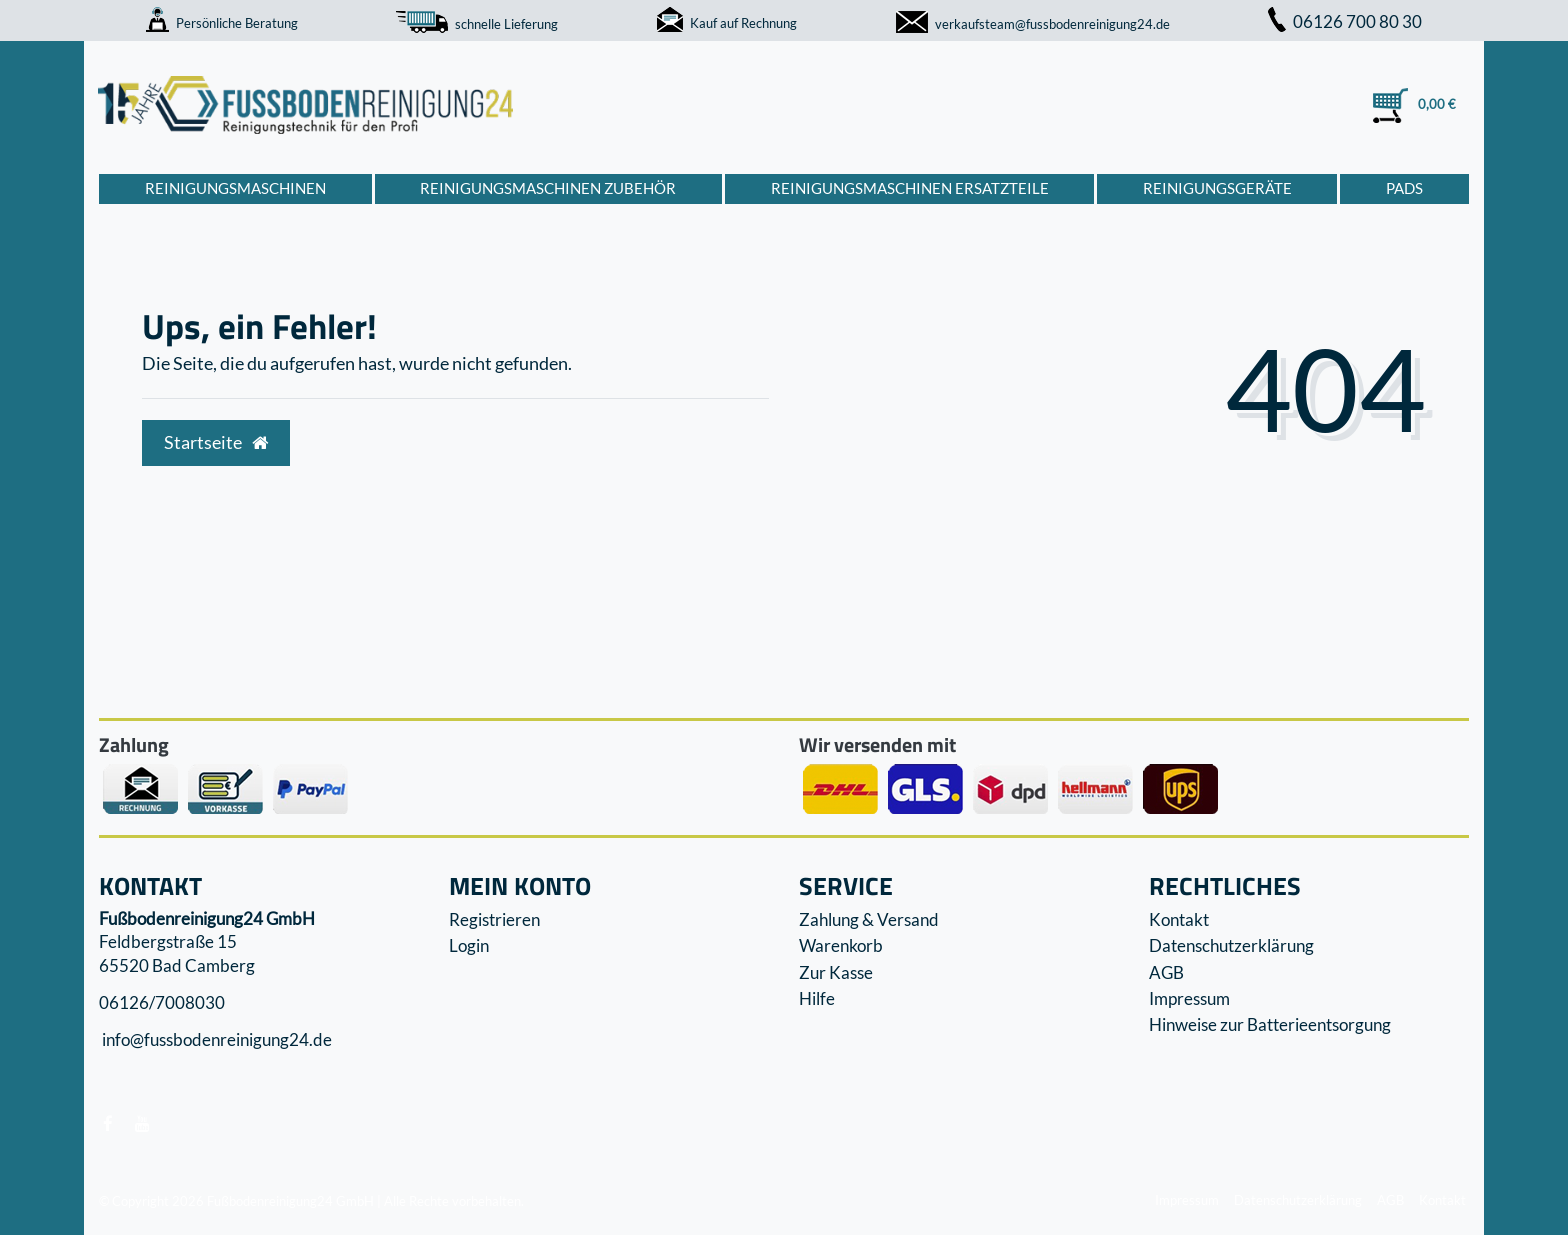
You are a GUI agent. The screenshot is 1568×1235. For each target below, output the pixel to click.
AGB (1166, 972)
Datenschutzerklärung (1231, 945)
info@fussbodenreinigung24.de (215, 1040)
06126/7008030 (162, 1002)
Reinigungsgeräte (1217, 188)
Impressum (1189, 998)
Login (469, 945)
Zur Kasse (836, 972)
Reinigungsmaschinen (235, 188)
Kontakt (1179, 919)
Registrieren (494, 919)
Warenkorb (841, 945)
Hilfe (817, 998)
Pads (1404, 188)
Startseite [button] (216, 442)
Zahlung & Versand (869, 919)
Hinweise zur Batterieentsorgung (1270, 1024)
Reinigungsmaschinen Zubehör (548, 188)
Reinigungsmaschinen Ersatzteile (910, 188)
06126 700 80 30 (1345, 21)
